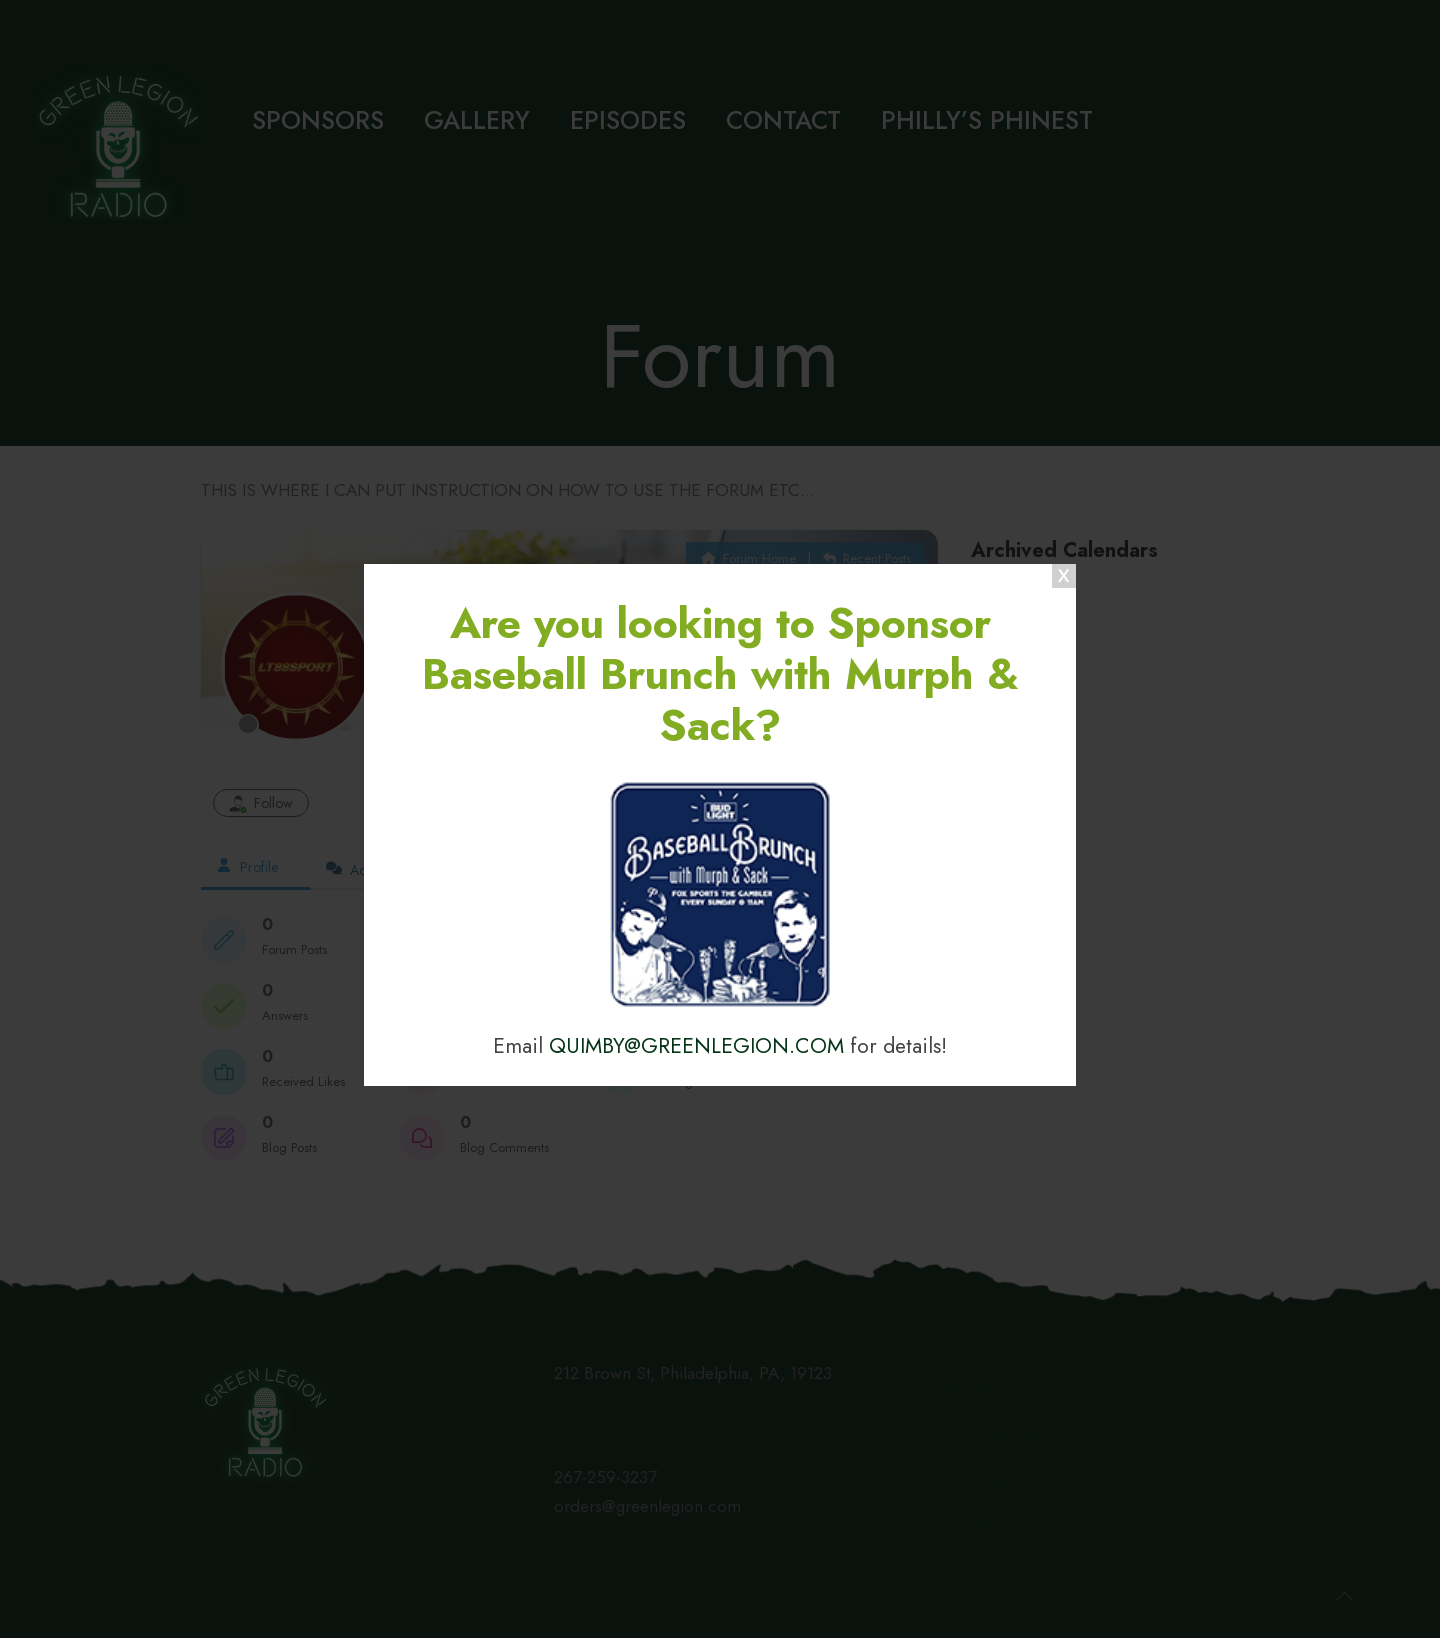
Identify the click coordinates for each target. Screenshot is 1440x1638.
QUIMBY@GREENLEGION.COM (696, 1045)
